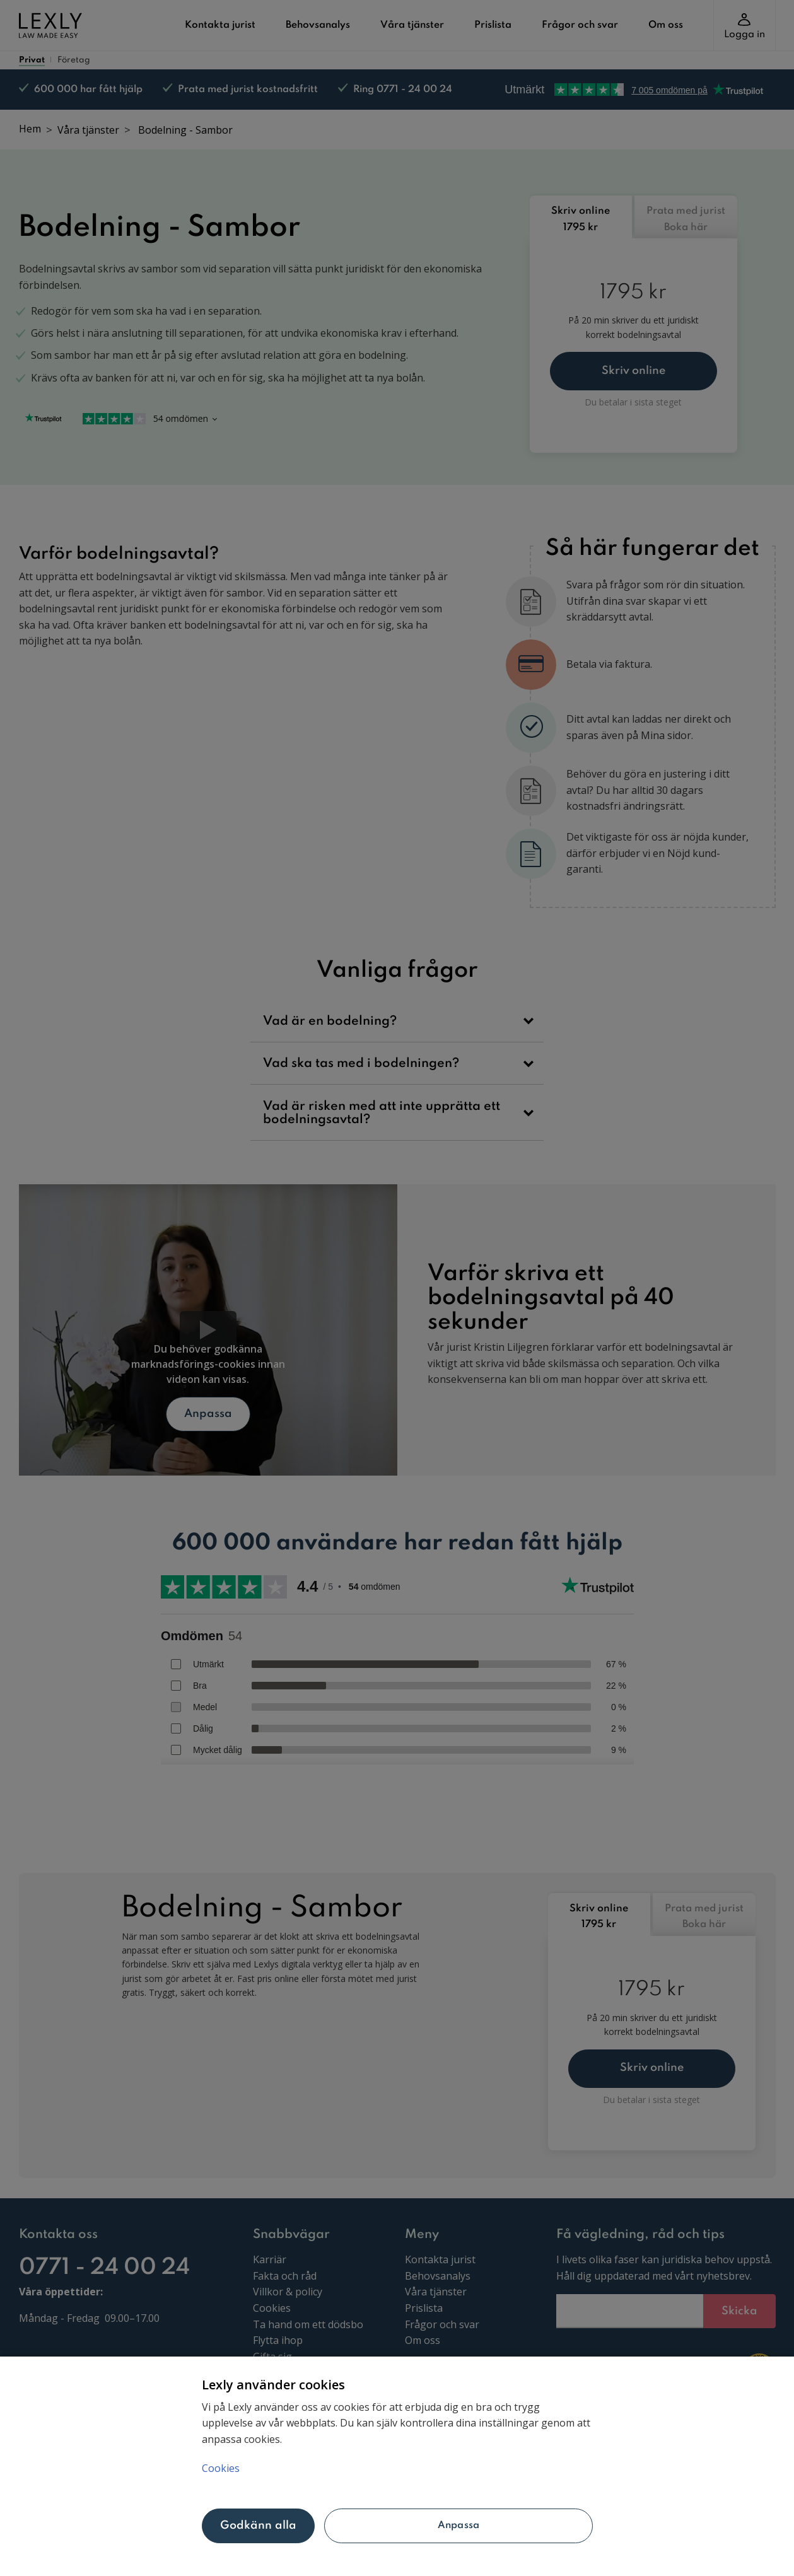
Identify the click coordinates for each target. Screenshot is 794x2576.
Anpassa (458, 2526)
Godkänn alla (258, 2525)
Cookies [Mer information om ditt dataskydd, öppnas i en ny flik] (221, 2468)
